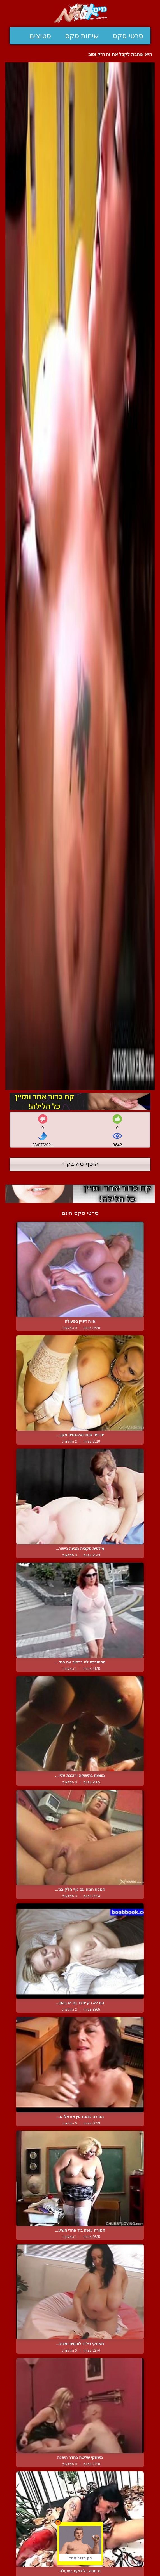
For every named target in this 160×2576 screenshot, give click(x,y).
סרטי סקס (128, 36)
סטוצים (40, 36)
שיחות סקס (82, 36)
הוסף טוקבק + (80, 1164)
